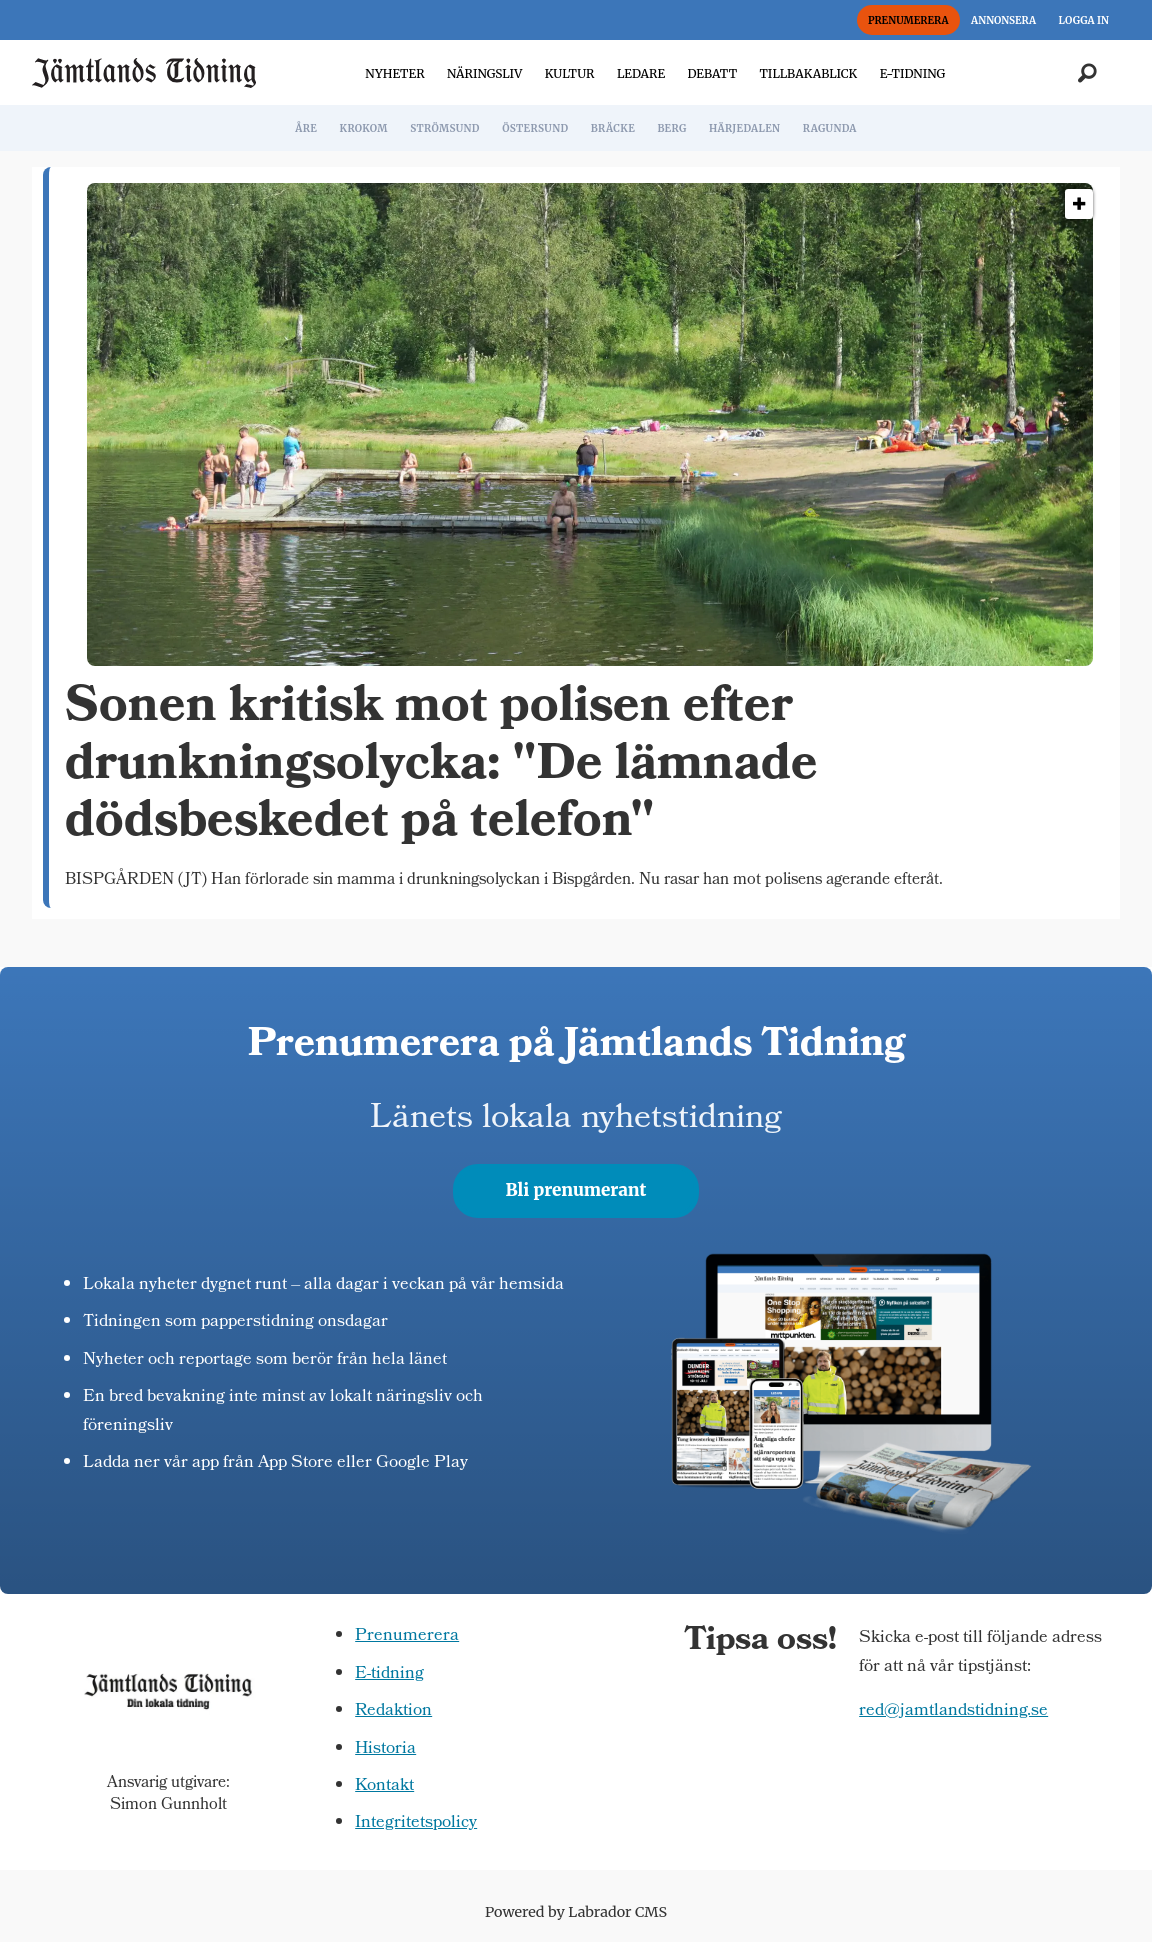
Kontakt (384, 1786)
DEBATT (712, 73)
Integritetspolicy (416, 1823)
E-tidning (389, 1674)
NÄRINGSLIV (484, 73)
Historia (385, 1749)
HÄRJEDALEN (744, 128)
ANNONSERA (1003, 20)
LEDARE (641, 73)
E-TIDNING (913, 73)
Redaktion (393, 1711)
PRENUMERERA (908, 20)
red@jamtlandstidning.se (953, 1711)
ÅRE (306, 128)
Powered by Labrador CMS (576, 1912)
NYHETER (394, 73)
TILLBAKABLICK (809, 73)
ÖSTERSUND (535, 128)
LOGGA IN (1084, 20)
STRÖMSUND (445, 128)
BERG (671, 128)
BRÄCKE (613, 128)
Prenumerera (407, 1636)
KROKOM (363, 128)
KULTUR (570, 73)
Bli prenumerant (576, 1190)
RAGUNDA (830, 128)
